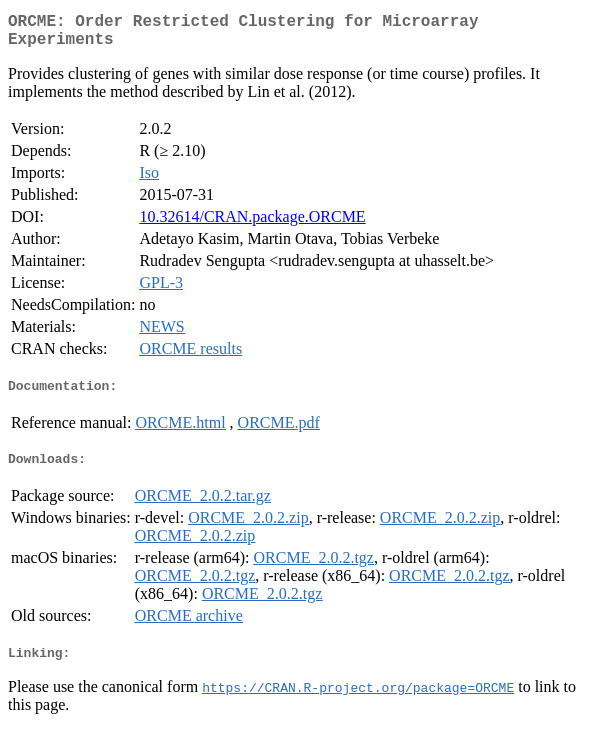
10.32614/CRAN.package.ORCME (252, 224)
